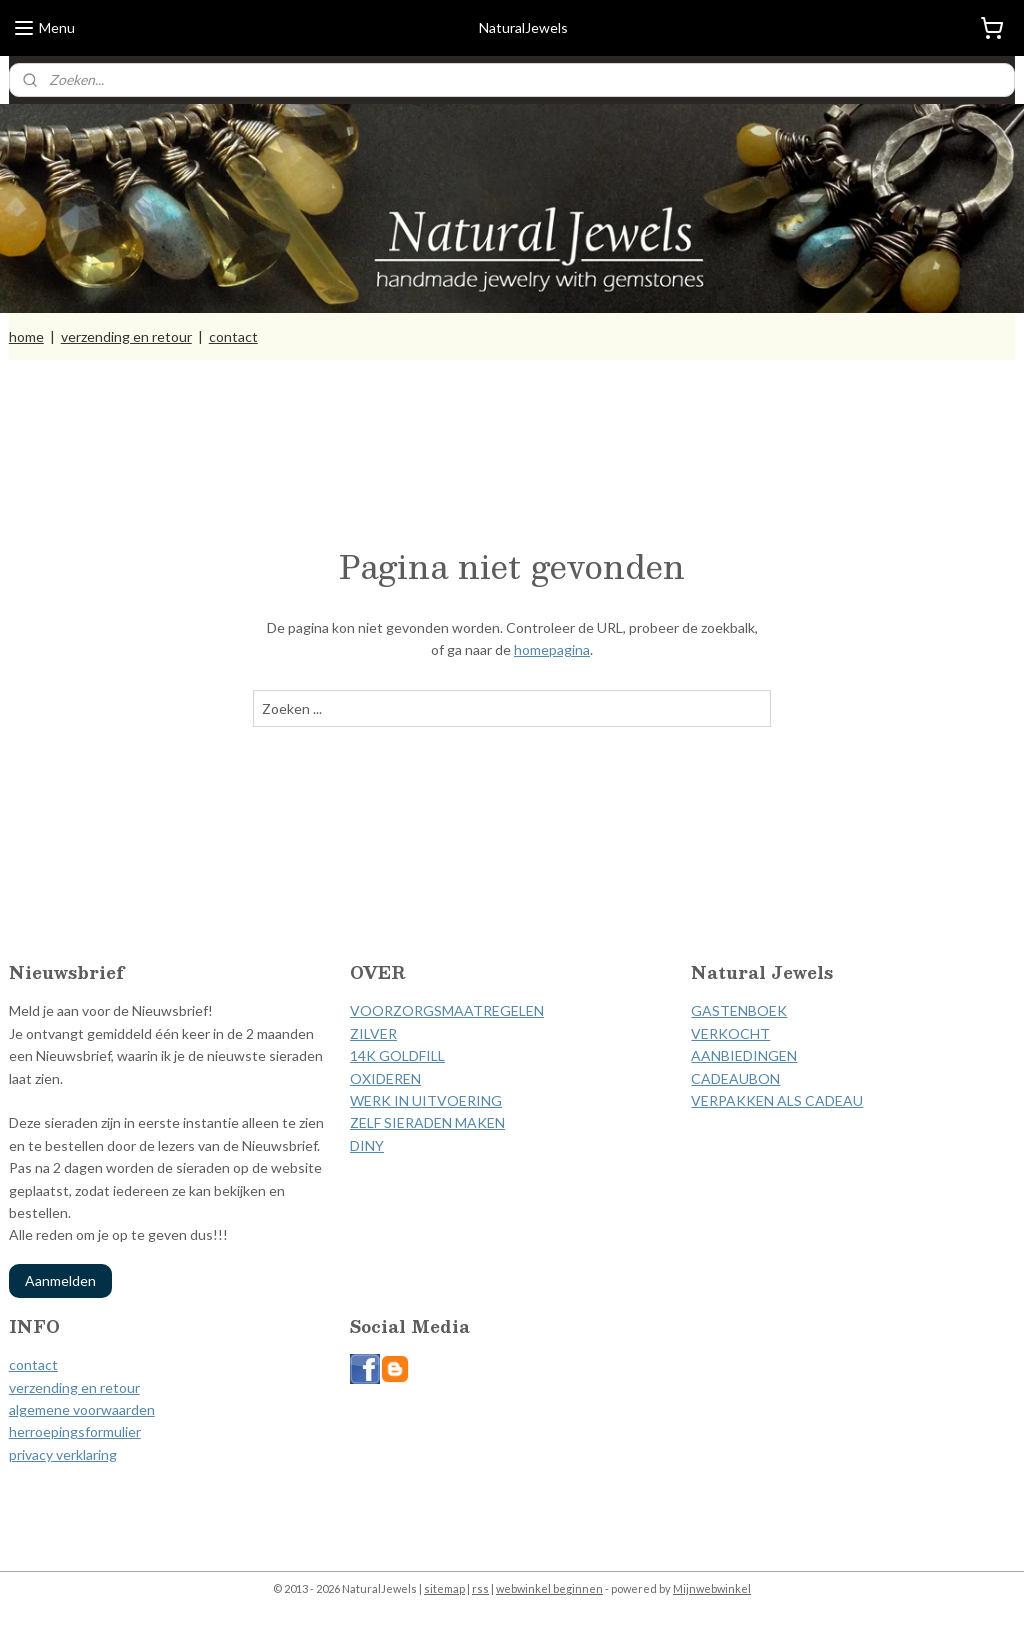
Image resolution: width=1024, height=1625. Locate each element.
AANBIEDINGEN (744, 1055)
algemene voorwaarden (82, 1409)
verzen (30, 1387)
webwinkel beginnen (549, 1588)
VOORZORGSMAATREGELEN (447, 1010)
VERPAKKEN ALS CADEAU (777, 1100)
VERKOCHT (730, 1033)
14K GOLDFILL (397, 1055)
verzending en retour (126, 336)
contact (233, 336)
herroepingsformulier (75, 1431)
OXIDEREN (385, 1078)
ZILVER (373, 1033)
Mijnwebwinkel (712, 1588)
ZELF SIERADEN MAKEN (427, 1122)
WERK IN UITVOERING (426, 1100)
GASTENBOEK (739, 1010)
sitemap (444, 1588)
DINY (367, 1145)
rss (480, 1588)
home (26, 336)
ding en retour (95, 1387)
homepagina (552, 650)
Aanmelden (60, 1280)
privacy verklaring (63, 1454)
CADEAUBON (735, 1078)
